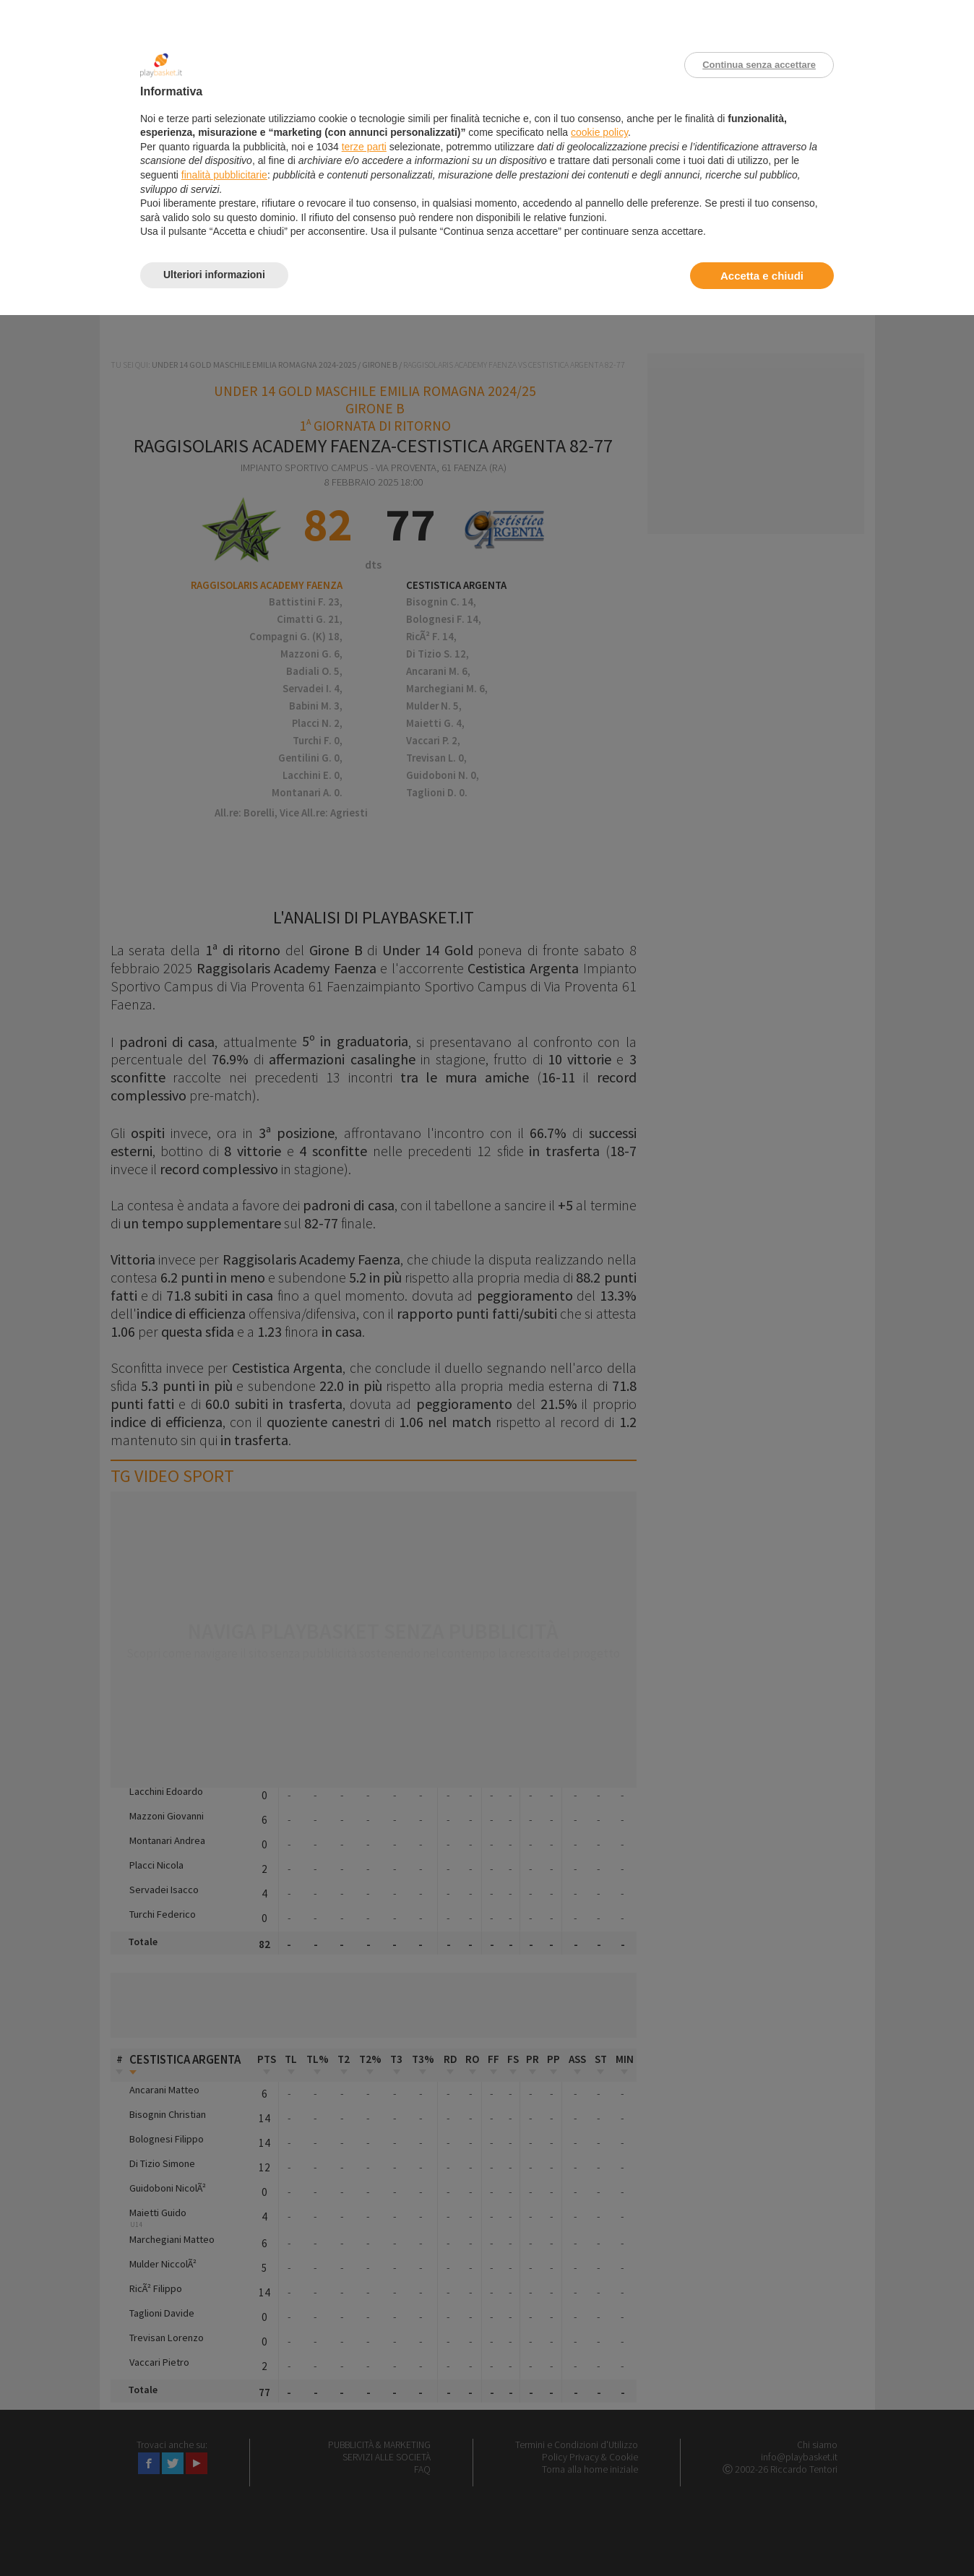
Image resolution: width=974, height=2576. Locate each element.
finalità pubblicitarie (224, 175)
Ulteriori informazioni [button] (214, 274)
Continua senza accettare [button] (759, 64)
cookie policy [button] (599, 132)
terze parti (364, 146)
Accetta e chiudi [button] (761, 276)
